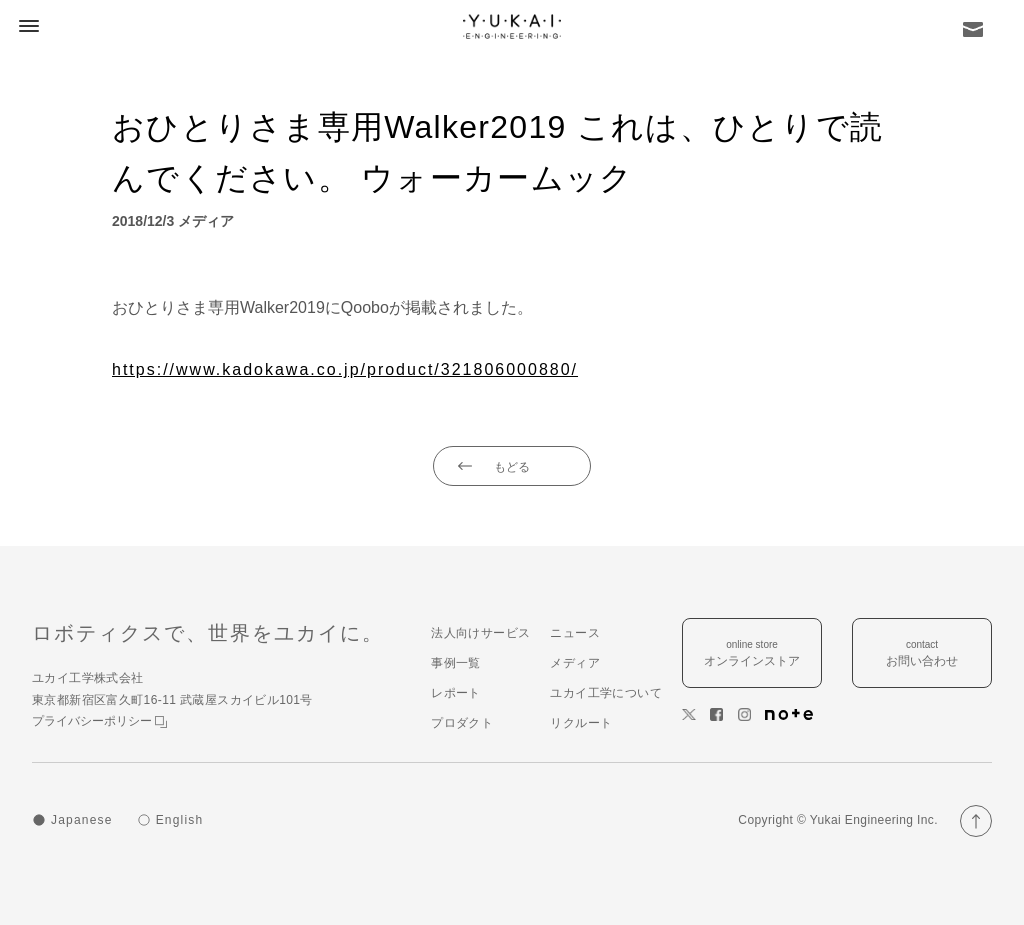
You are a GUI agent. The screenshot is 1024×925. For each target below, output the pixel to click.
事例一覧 (456, 663)
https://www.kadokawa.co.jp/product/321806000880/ (345, 369)
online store (752, 654)
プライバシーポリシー (99, 721)
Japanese (82, 820)
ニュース (575, 633)
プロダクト (462, 723)
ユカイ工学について (606, 693)
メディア (575, 663)
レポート (456, 693)
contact (922, 654)
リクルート (581, 723)
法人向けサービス (480, 633)
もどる (512, 467)
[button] (26, 25)
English (180, 820)
